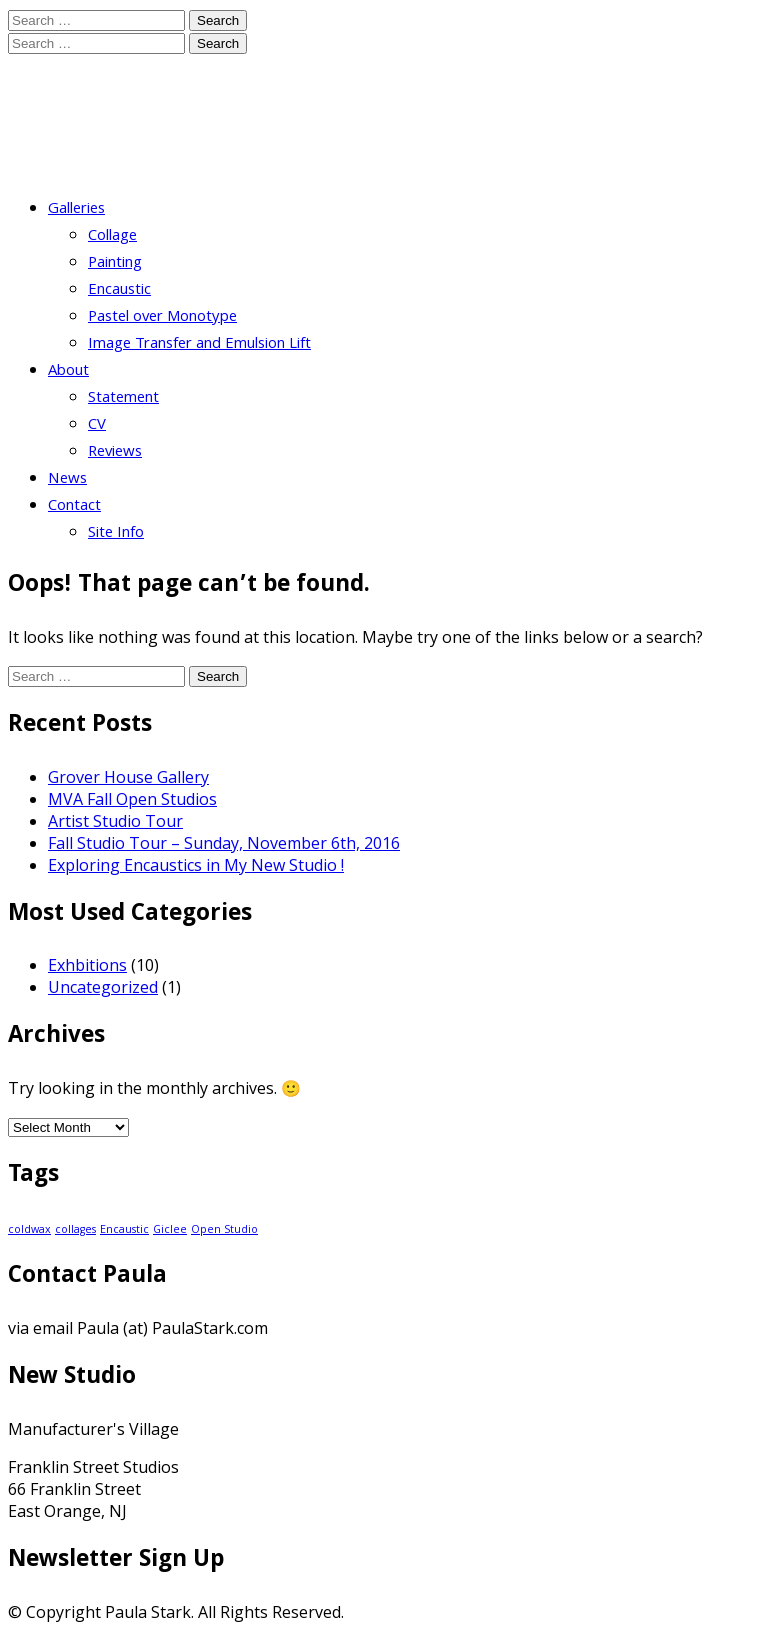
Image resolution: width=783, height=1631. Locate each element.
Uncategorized (103, 987)
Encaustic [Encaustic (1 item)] (124, 1229)
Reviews (115, 453)
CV (97, 426)
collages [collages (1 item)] (75, 1229)
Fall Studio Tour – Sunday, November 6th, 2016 (224, 843)
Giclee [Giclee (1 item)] (170, 1229)
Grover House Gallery (128, 777)
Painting (115, 264)
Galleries (76, 210)
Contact (74, 507)
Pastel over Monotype (162, 318)
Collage (112, 237)
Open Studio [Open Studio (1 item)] (224, 1229)
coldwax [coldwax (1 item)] (29, 1229)
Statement (123, 399)
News (67, 480)
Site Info (116, 534)
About (68, 372)
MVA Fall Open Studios (132, 799)
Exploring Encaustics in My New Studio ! (196, 865)
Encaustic (119, 291)
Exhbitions (87, 965)
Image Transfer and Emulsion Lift (199, 345)
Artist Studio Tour (115, 821)
